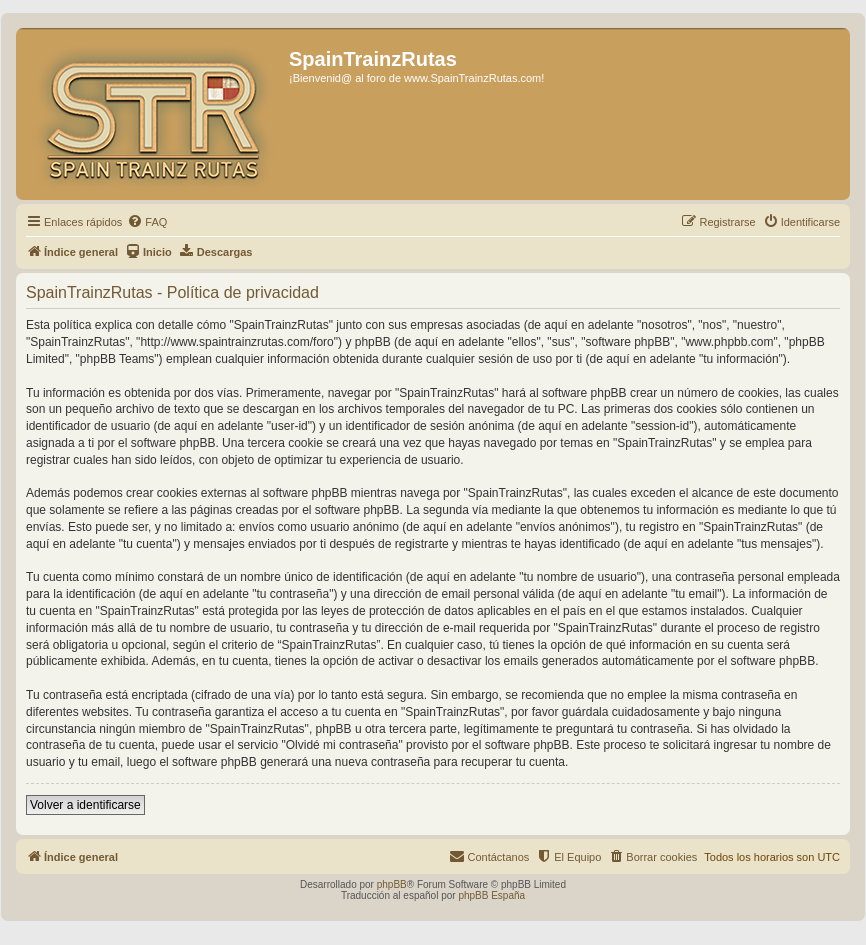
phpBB (392, 884)
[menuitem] (147, 222)
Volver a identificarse (85, 805)
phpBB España (491, 895)
